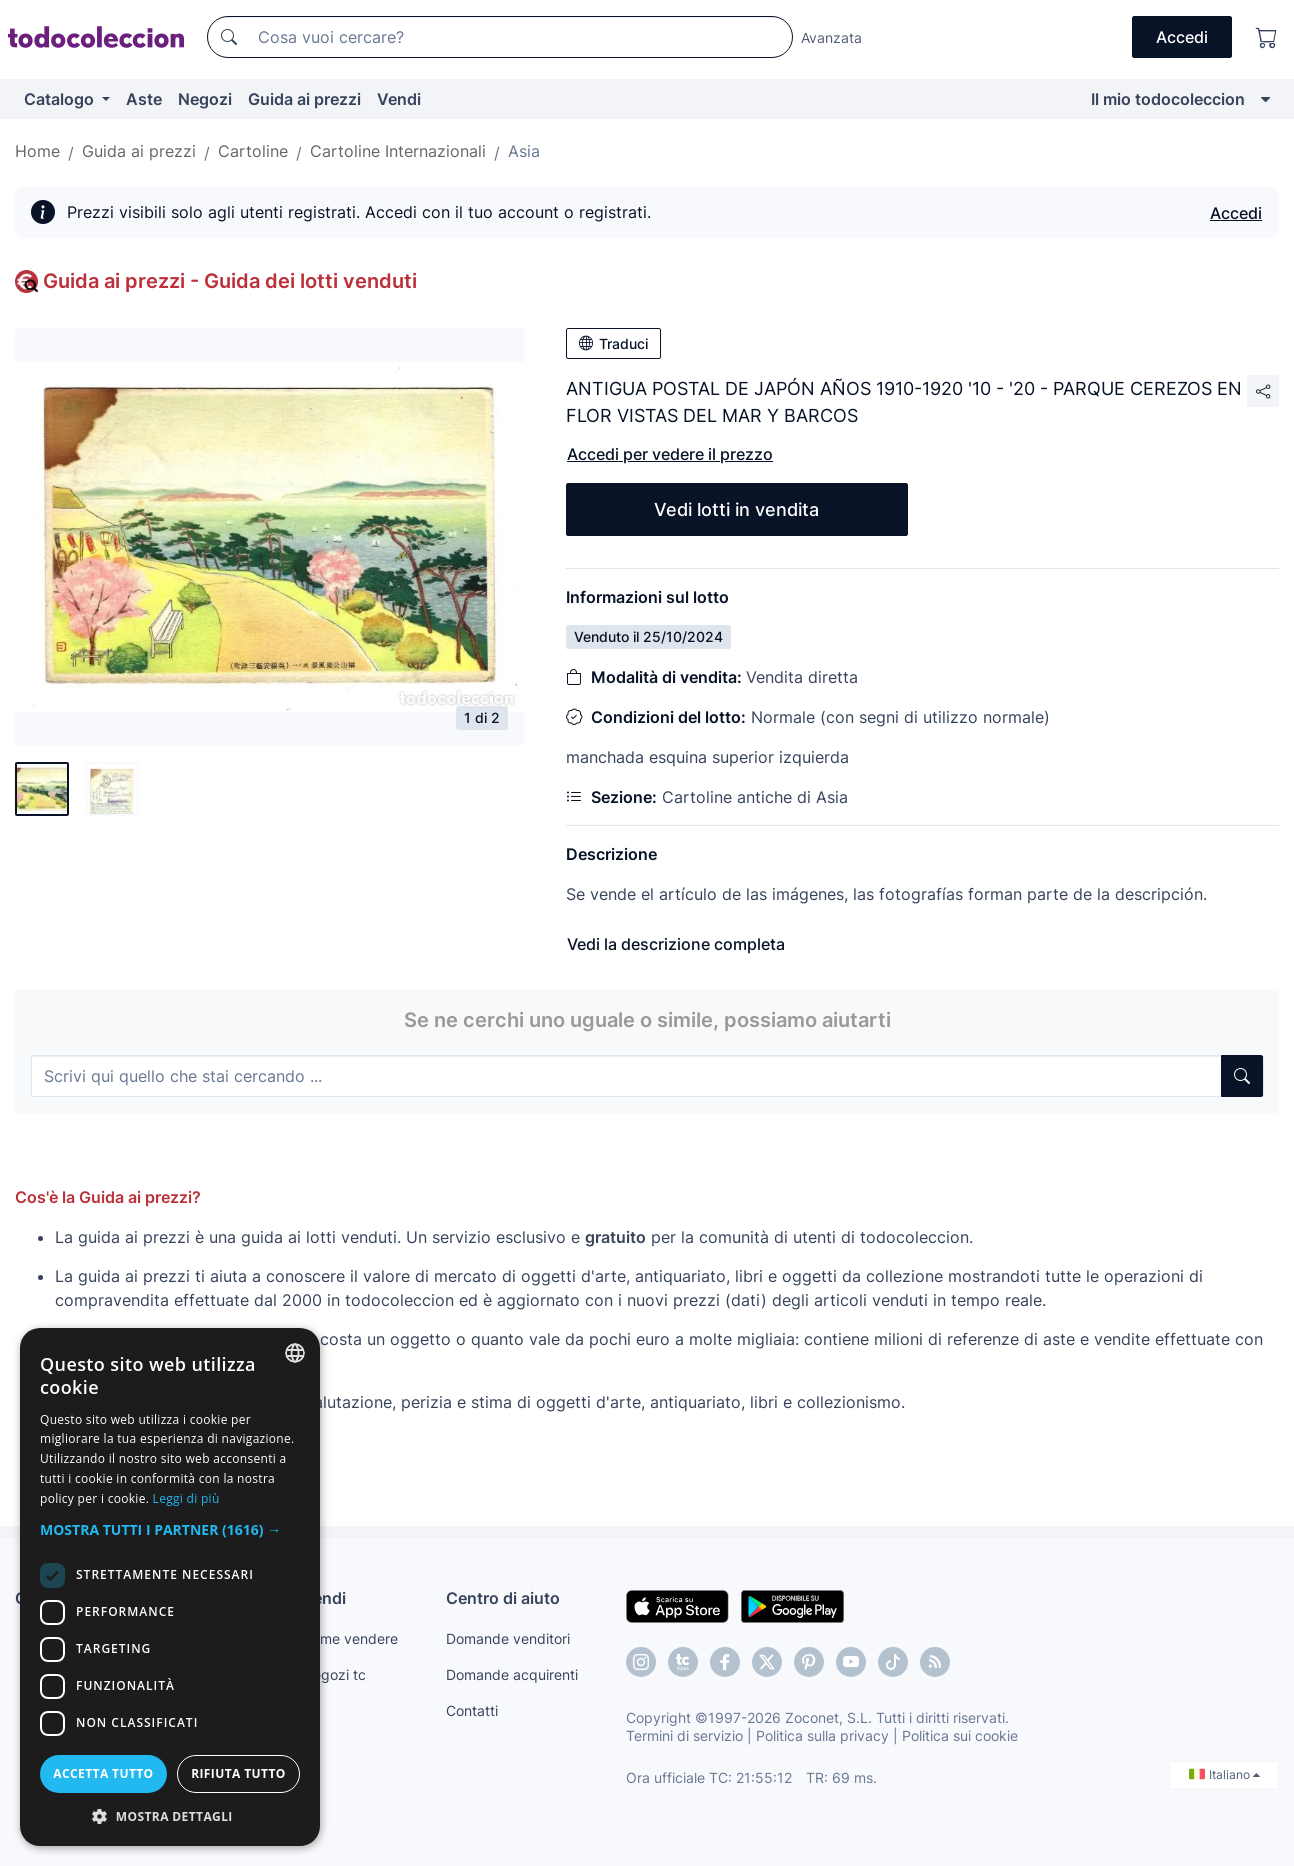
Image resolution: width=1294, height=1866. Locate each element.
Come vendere (350, 1638)
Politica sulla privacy (822, 1735)
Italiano (1224, 1774)
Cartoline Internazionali (398, 151)
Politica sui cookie (960, 1735)
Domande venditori (508, 1638)
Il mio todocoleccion (1168, 99)
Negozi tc (334, 1674)
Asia (524, 151)
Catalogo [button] (61, 99)
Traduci (613, 343)
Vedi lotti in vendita (736, 509)
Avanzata (831, 37)
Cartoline (253, 151)
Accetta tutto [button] (103, 1773)
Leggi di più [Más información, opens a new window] (186, 1498)
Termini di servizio (684, 1735)
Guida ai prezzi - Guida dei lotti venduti (230, 281)
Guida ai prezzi (304, 99)
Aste (144, 99)
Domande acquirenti (512, 1674)
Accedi (1236, 213)
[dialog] (170, 1587)
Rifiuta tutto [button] (238, 1773)
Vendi (399, 99)
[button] (170, 1529)
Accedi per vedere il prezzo (670, 454)
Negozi (205, 99)
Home (37, 151)
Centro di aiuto (503, 1598)
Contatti (472, 1710)
